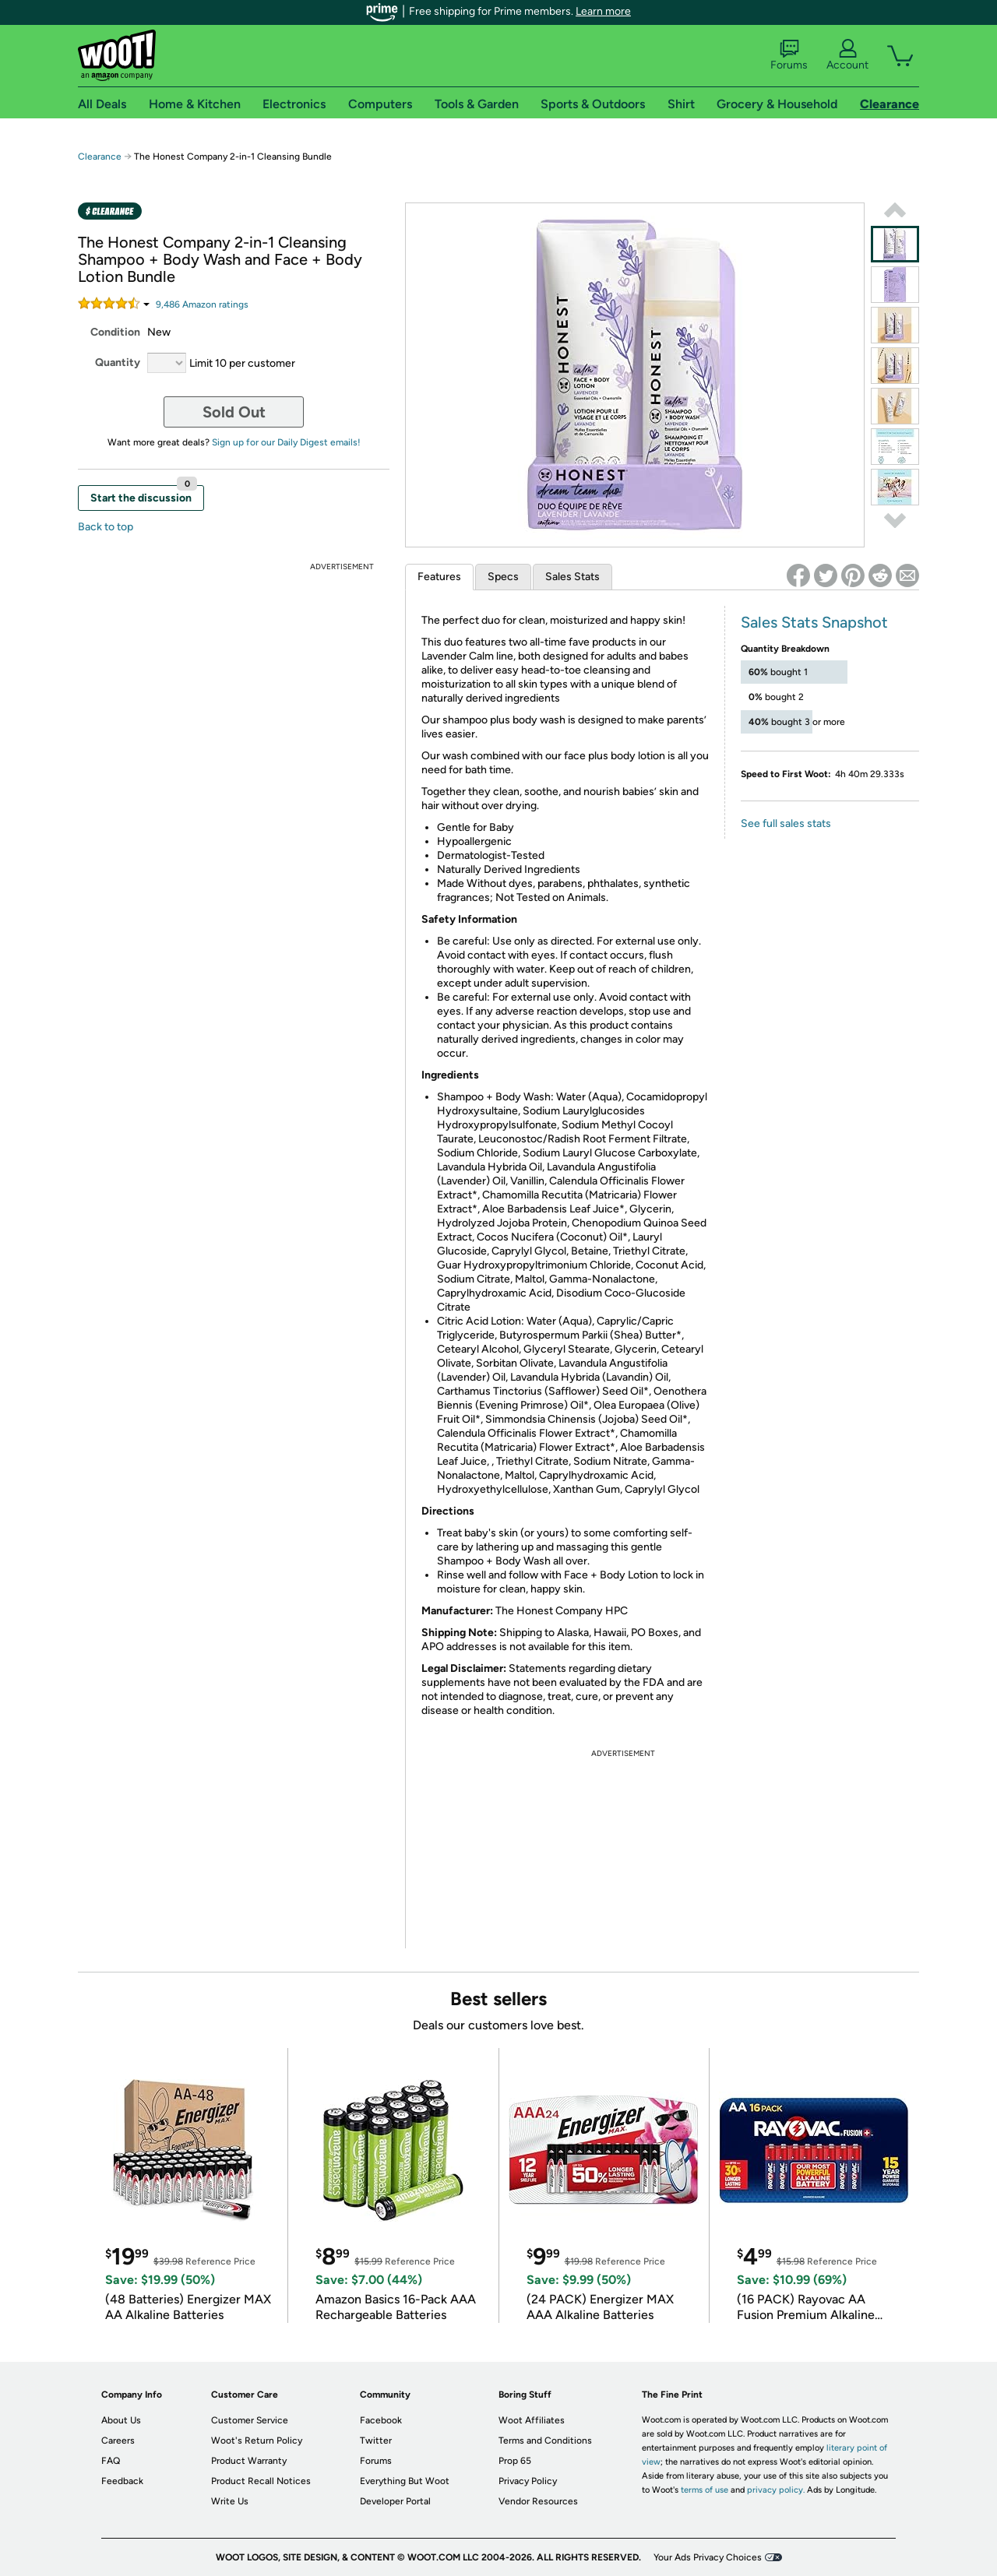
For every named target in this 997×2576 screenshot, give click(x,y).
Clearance (100, 156)
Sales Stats (572, 576)
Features (439, 576)
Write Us (229, 2501)
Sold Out (234, 412)
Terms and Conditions (545, 2440)
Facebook (381, 2420)
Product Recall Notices (261, 2481)
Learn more (603, 11)
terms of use (704, 2490)
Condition (115, 332)
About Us (121, 2420)
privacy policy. (776, 2490)
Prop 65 (514, 2460)
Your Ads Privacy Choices (708, 2557)
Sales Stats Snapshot (814, 622)
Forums (789, 55)
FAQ (110, 2460)
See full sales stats (786, 823)
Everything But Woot (404, 2481)
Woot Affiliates (531, 2420)
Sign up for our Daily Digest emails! (286, 442)
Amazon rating (202, 304)
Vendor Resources (538, 2501)
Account (847, 55)
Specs (503, 576)
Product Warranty (249, 2460)
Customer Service (249, 2420)
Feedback (122, 2481)
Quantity (117, 362)
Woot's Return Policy (256, 2440)
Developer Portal (395, 2501)
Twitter (376, 2440)
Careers (118, 2440)
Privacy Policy (527, 2481)
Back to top (105, 526)
